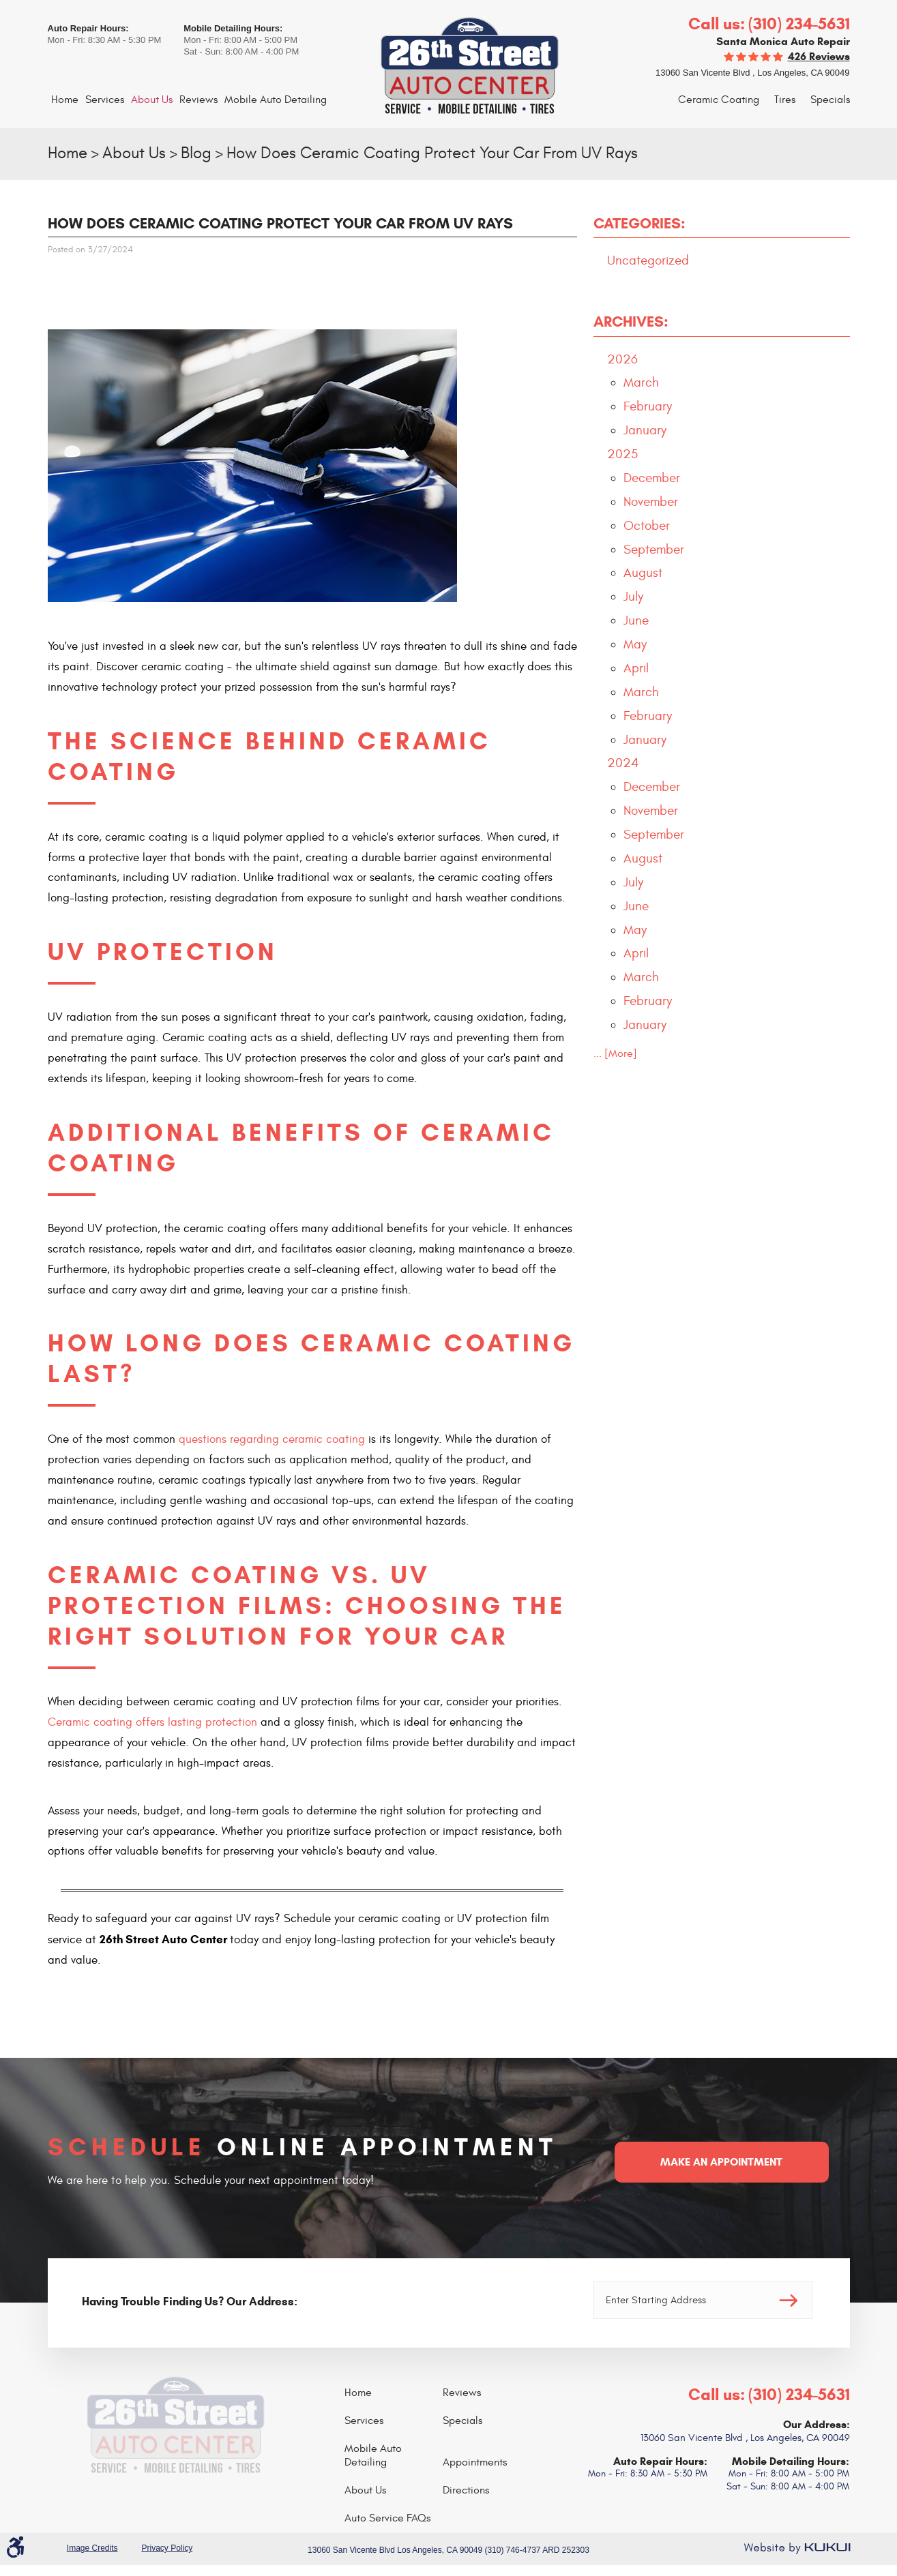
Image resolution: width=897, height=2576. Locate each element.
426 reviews (819, 56)
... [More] (615, 1053)
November (650, 501)
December (651, 477)
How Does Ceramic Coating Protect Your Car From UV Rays (432, 153)
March (641, 382)
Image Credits (92, 2548)
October (646, 525)
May (635, 644)
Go (788, 2300)
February (647, 406)
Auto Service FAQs (387, 2518)
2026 (622, 359)
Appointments (475, 2462)
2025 (622, 454)
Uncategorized (648, 260)
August (642, 572)
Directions (466, 2490)
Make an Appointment (721, 2161)
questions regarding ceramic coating (272, 1439)
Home (64, 99)
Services (104, 99)
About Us (152, 99)
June (636, 620)
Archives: (630, 321)
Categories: (639, 223)
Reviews (198, 99)
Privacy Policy (167, 2548)
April (636, 668)
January (644, 430)
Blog (196, 153)
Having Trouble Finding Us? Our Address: (189, 2301)
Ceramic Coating (718, 99)
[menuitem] (64, 100)
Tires (784, 99)
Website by (797, 2548)
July (633, 596)
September (653, 549)
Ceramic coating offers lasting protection (152, 1722)
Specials (830, 99)
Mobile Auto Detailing (275, 99)
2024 (623, 762)
